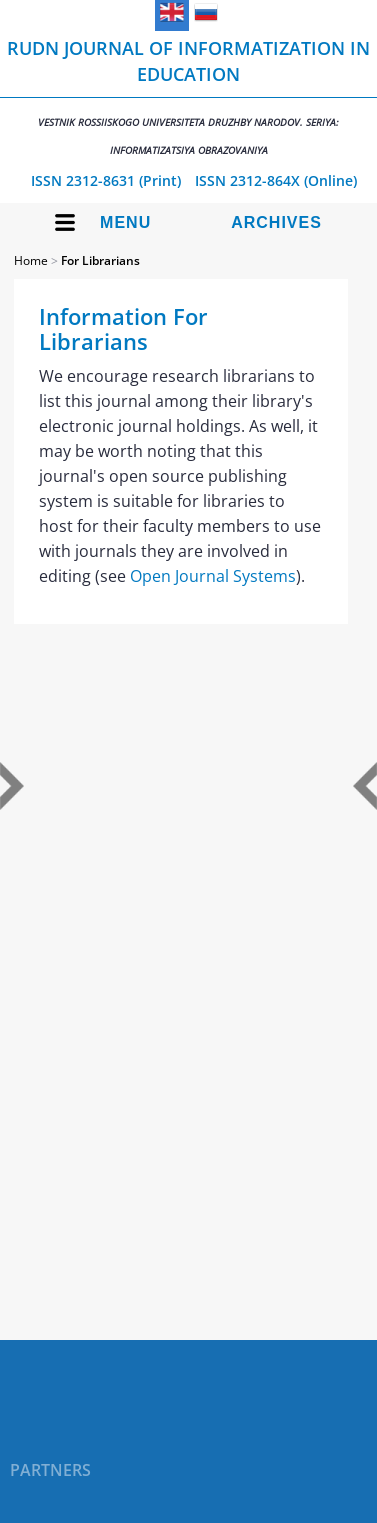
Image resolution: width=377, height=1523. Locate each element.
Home (31, 260)
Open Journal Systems (213, 576)
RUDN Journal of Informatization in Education (188, 96)
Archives (276, 222)
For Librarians (100, 260)
